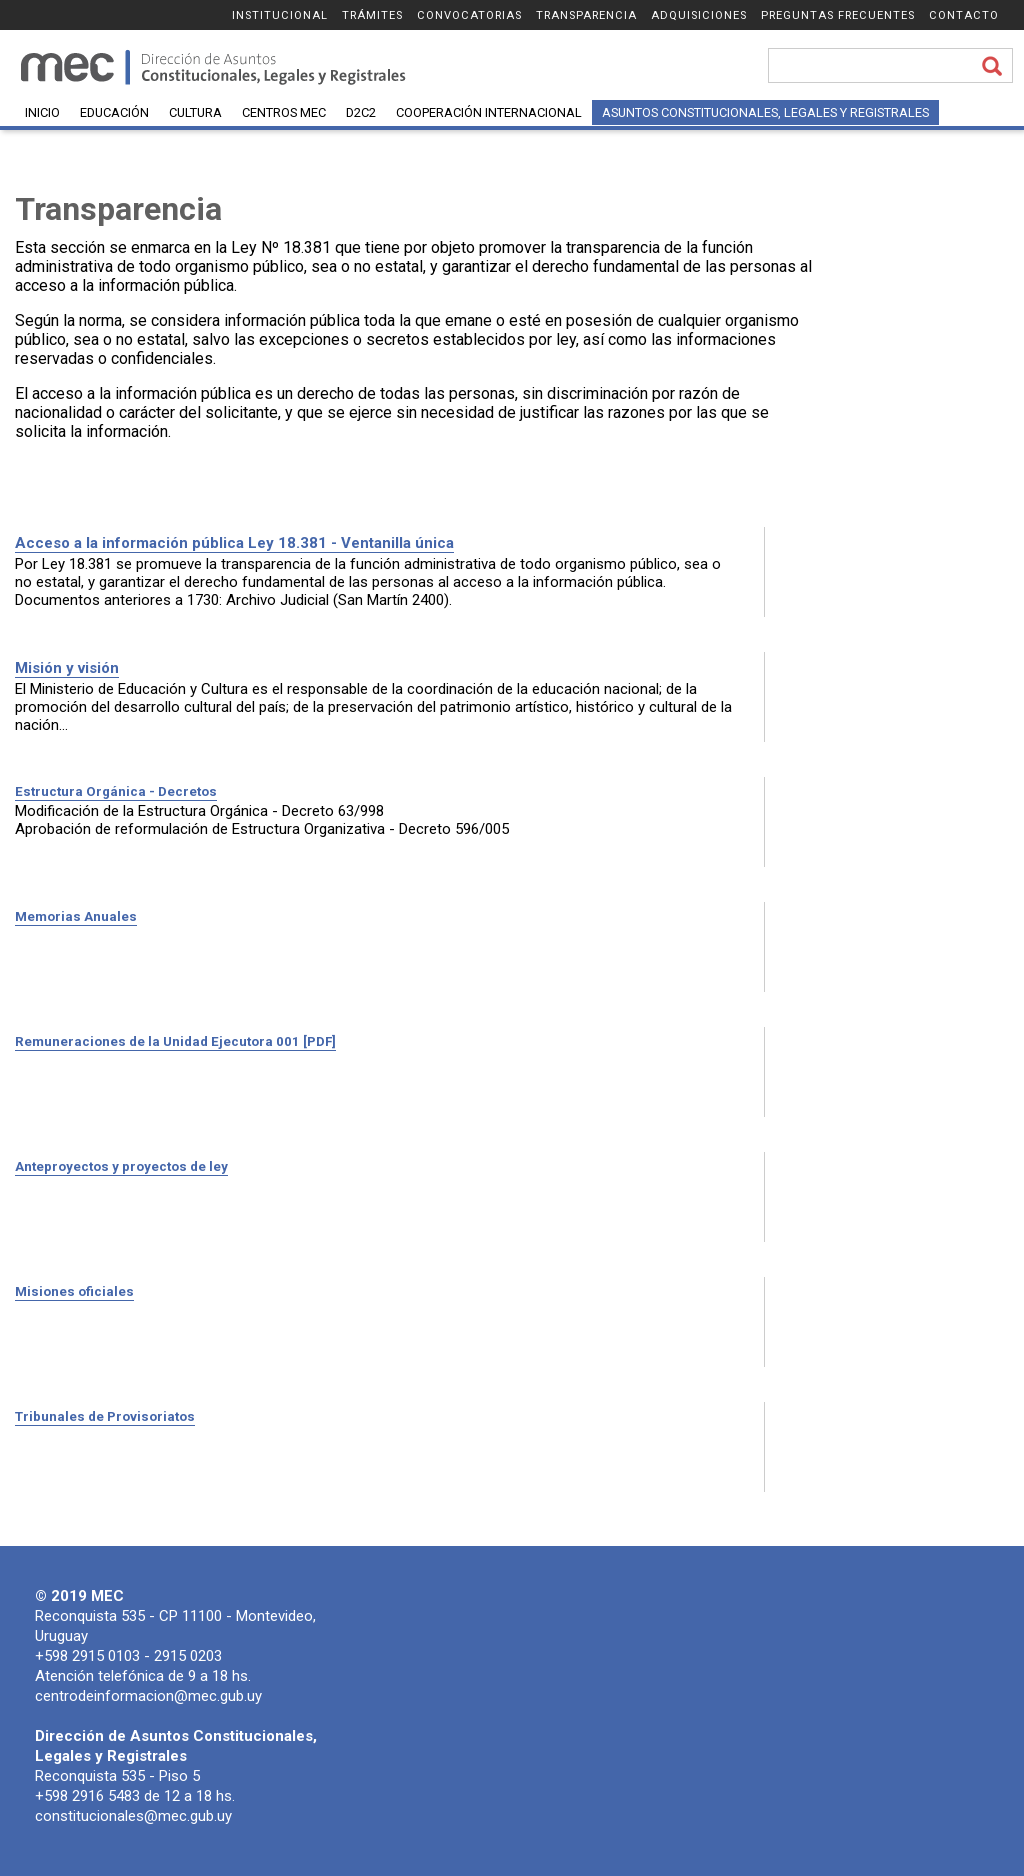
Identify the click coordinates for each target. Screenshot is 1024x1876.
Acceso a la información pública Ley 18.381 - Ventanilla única (234, 543)
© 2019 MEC (79, 1596)
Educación (114, 112)
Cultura (195, 112)
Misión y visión (67, 668)
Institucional (280, 15)
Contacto (964, 15)
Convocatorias (469, 15)
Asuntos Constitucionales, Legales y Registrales (765, 112)
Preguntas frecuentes (838, 15)
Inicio (42, 112)
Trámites (372, 15)
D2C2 (361, 112)
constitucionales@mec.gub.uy (133, 1816)
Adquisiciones (699, 15)
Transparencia (586, 15)
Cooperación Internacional (489, 112)
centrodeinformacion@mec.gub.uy (148, 1696)
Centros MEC (284, 112)
